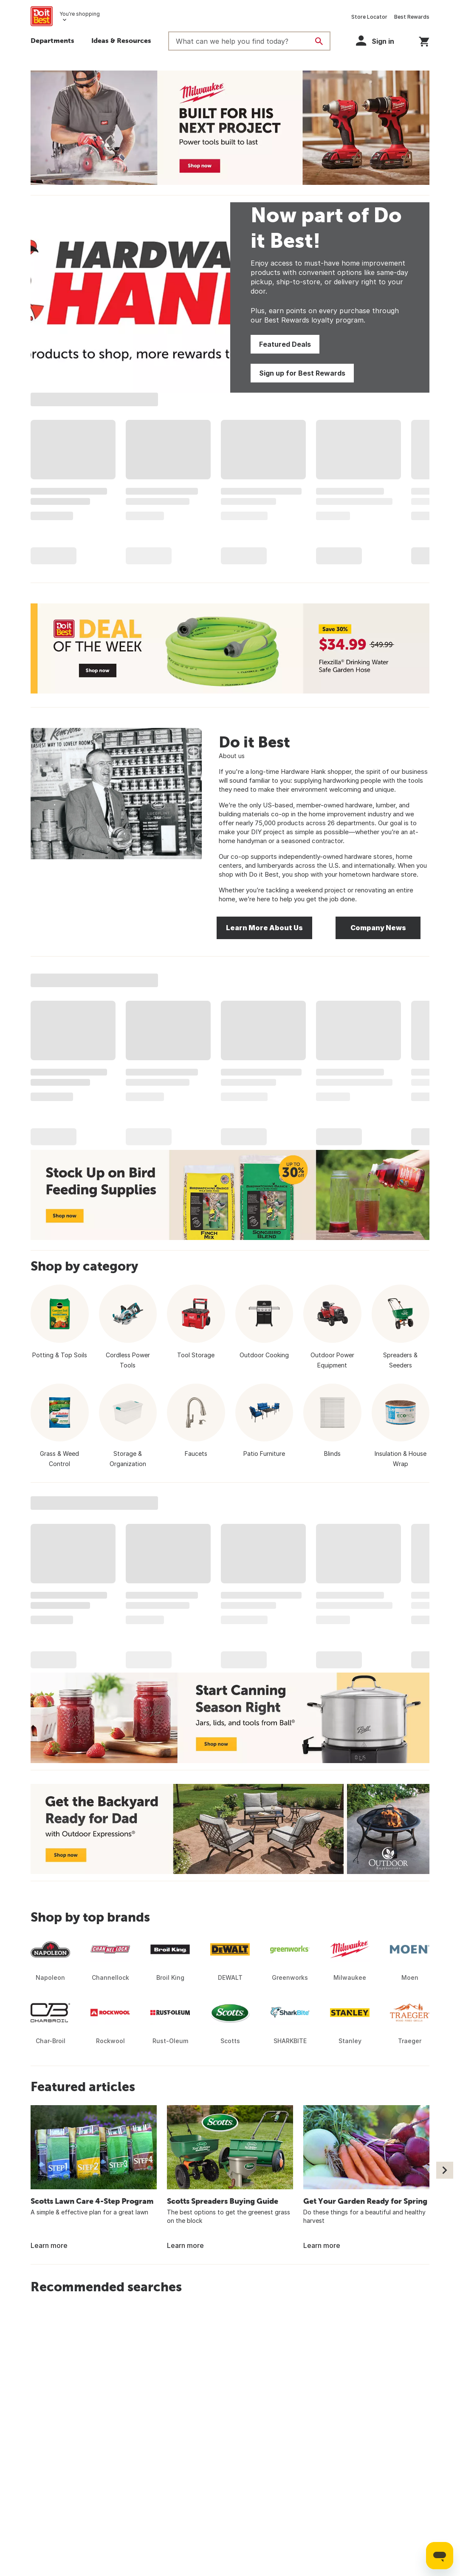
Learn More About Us (264, 927)
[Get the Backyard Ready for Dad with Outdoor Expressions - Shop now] (230, 1829)
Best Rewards (411, 17)
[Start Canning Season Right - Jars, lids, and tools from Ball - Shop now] (230, 1718)
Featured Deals (285, 344)
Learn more (49, 2245)
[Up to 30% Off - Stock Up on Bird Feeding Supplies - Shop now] (230, 1195)
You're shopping (79, 14)
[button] (121, 42)
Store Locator (369, 17)
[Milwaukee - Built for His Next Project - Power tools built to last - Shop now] (230, 128)
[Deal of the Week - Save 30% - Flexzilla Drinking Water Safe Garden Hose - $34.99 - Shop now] (230, 648)
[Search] (319, 41)
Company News (378, 927)
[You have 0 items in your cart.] (424, 40)
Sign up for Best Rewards (302, 373)
